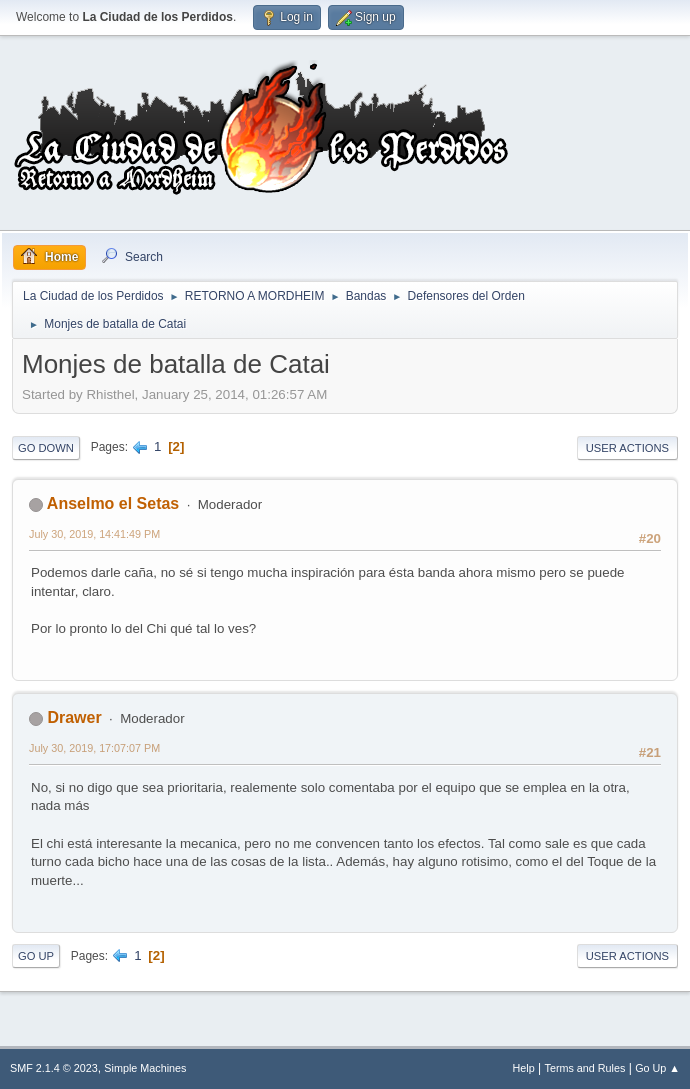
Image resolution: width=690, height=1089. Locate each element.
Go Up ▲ (657, 1068)
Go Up (36, 956)
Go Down (46, 448)
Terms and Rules (585, 1068)
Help (524, 1068)
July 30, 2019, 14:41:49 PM (94, 534)
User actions (627, 448)
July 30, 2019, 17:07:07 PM (94, 748)
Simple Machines (145, 1068)
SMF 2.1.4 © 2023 (54, 1068)
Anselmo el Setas (113, 503)
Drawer (74, 717)
